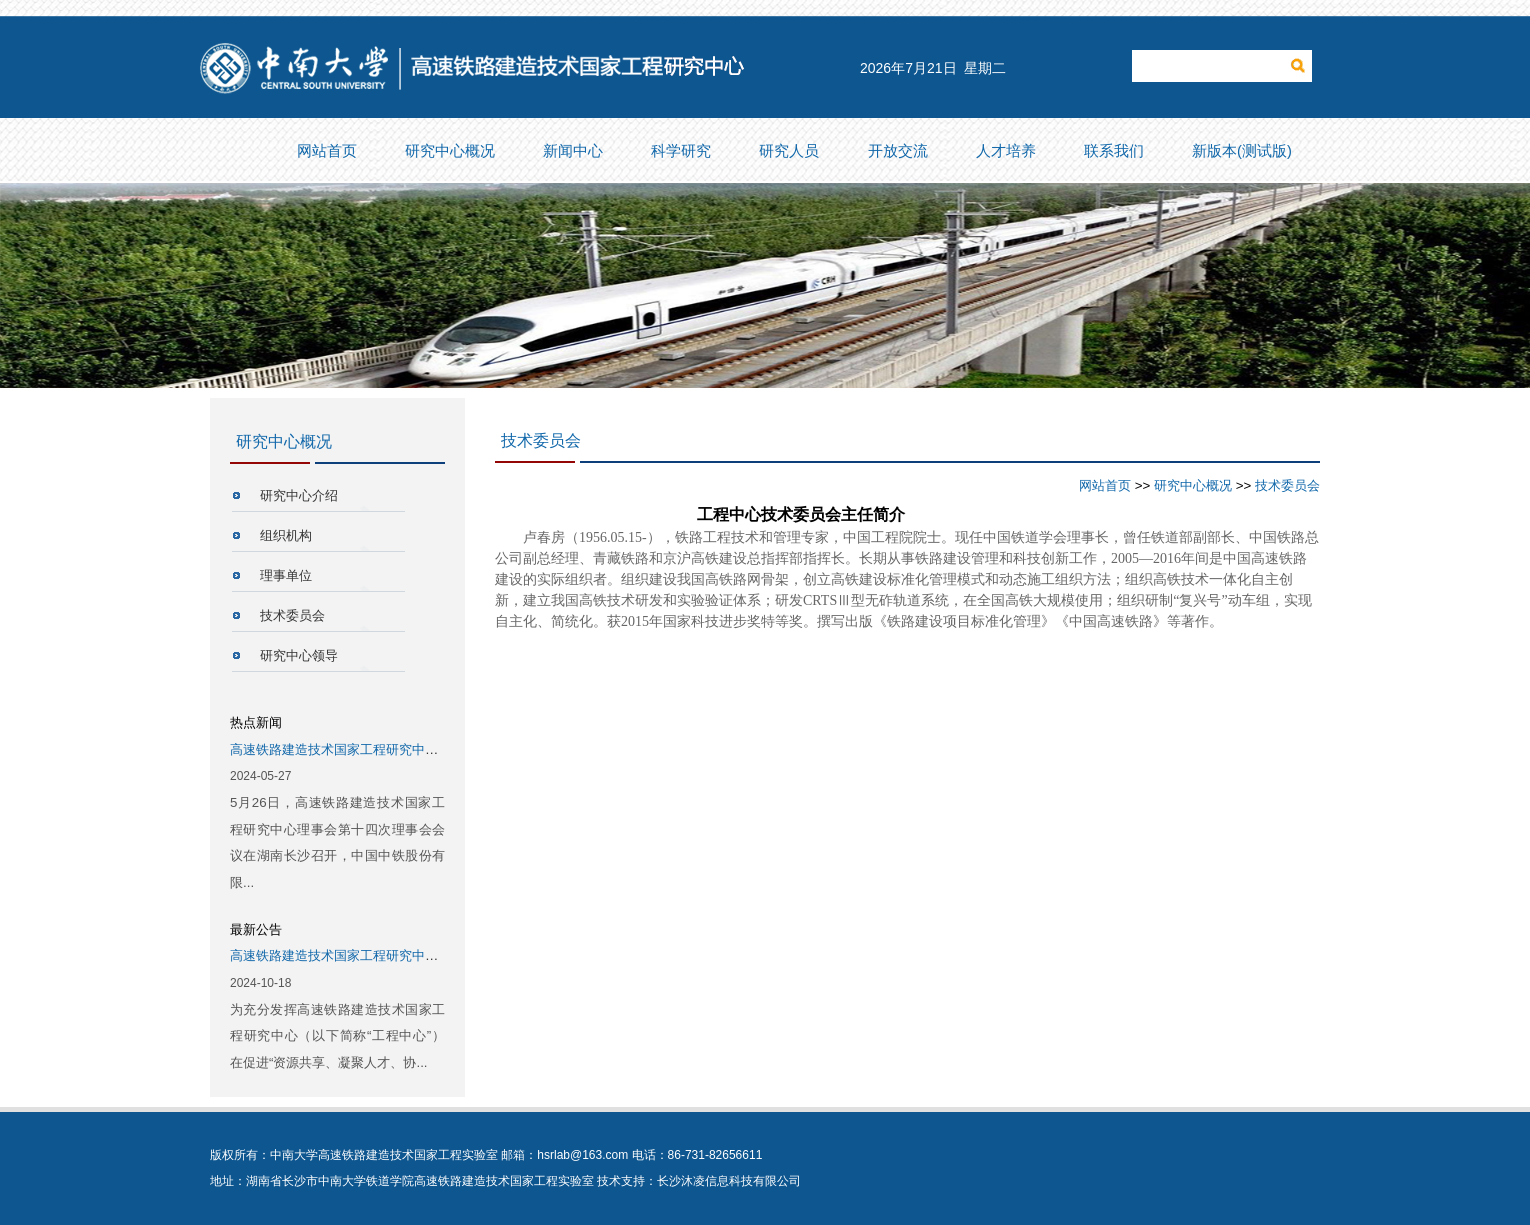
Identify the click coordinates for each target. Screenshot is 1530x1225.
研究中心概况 (454, 151)
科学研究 (685, 151)
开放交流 (902, 151)
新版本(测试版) (1246, 151)
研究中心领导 (299, 655)
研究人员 (793, 151)
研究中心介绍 (299, 495)
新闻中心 (577, 151)
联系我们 (1118, 151)
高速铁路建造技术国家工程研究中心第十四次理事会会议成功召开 (418, 749)
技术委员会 (292, 615)
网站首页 (331, 151)
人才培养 (1010, 151)
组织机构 (286, 535)
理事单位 (286, 575)
